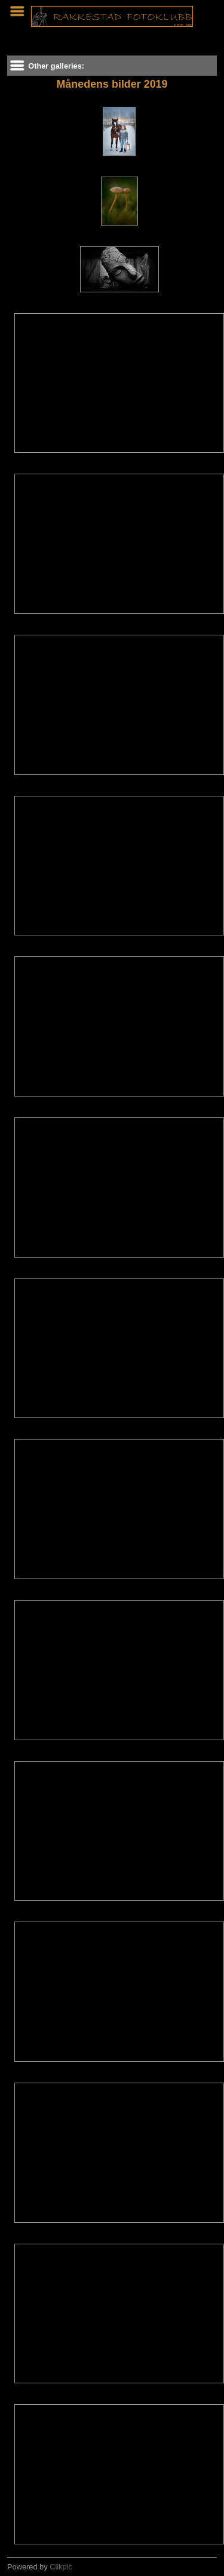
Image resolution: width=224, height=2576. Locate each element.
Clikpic (61, 2566)
